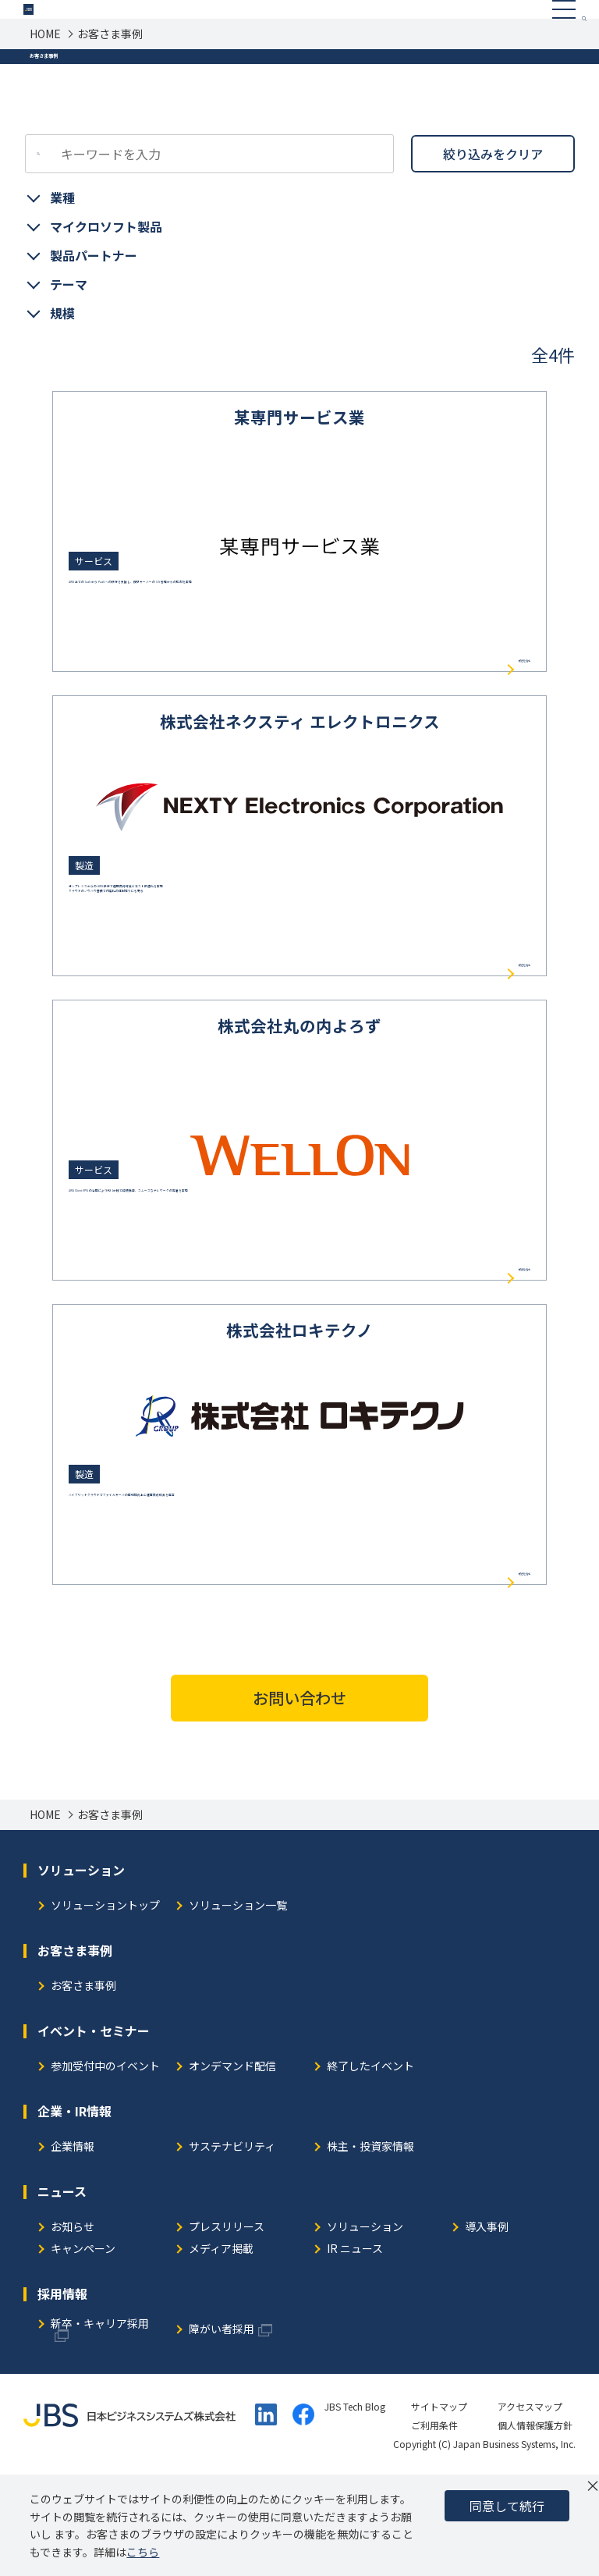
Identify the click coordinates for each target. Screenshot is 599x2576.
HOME (45, 69)
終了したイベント (370, 2166)
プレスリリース (226, 2326)
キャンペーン (83, 2348)
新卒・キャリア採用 (100, 2423)
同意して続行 (507, 2505)
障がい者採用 (221, 2429)
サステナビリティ (232, 2246)
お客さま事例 (83, 2085)
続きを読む (503, 750)
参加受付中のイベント (105, 2166)
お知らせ (72, 2326)
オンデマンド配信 (232, 2166)
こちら (142, 2552)
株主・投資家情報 (370, 2246)
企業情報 (72, 2246)
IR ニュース (355, 2348)
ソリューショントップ (105, 2005)
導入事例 (487, 2326)
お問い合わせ (299, 1796)
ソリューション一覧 (238, 2005)
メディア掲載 (221, 2348)
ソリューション (365, 2326)
